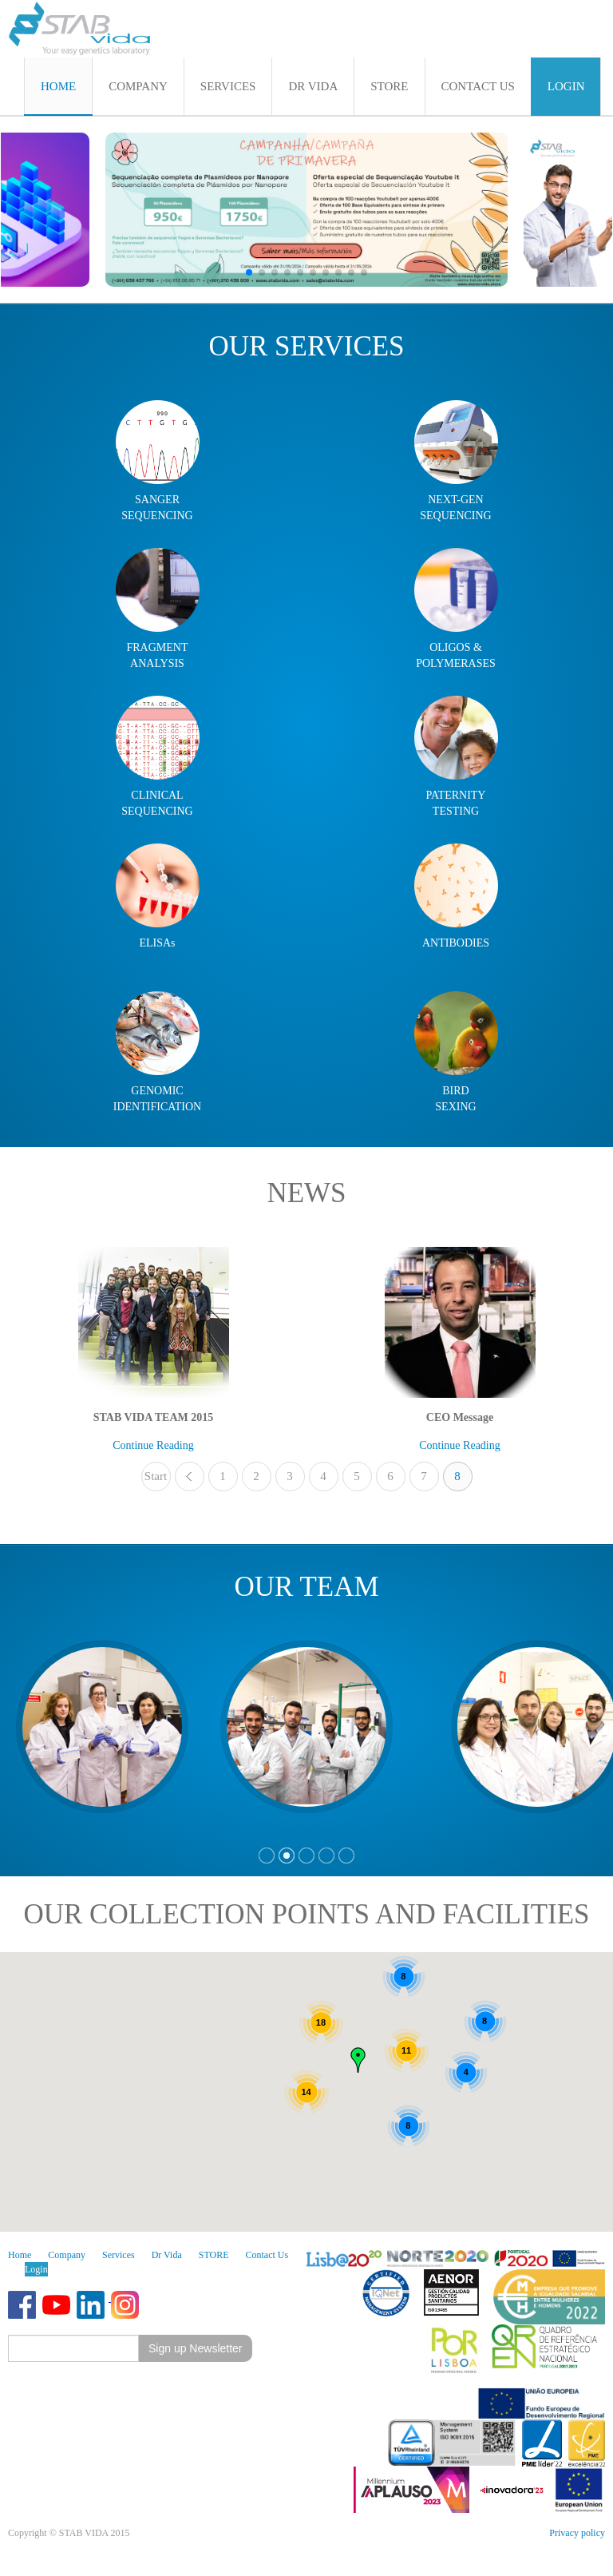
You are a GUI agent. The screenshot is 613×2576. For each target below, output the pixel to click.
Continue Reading (153, 1445)
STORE (214, 2254)
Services (118, 2254)
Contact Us (267, 2254)
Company (66, 2254)
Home (19, 2254)
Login (36, 2269)
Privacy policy (577, 2532)
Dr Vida (167, 2254)
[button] (249, 272)
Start (155, 1476)
